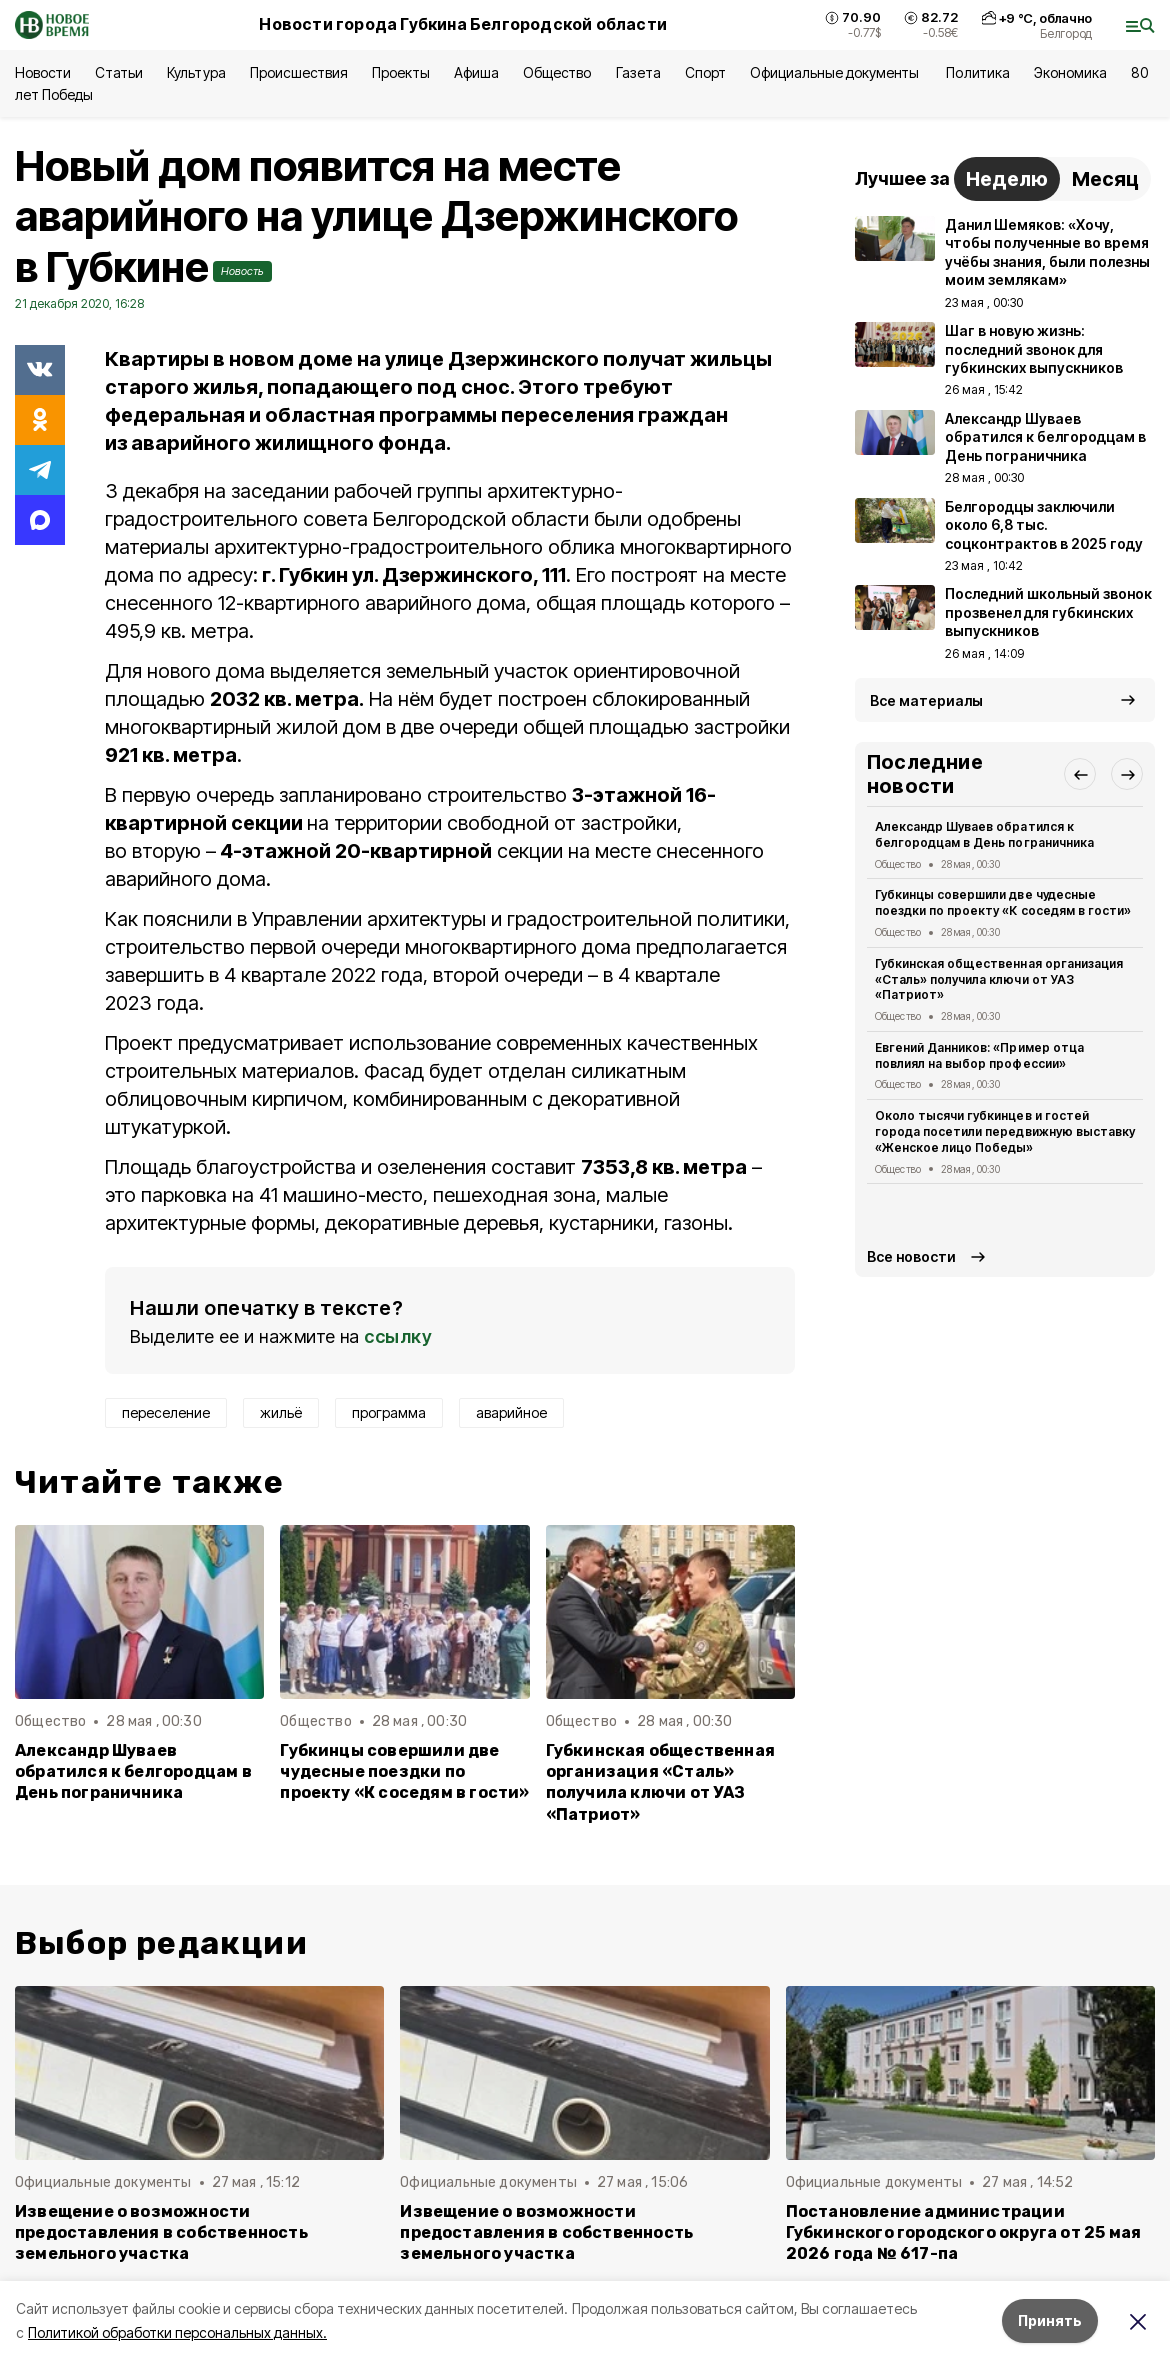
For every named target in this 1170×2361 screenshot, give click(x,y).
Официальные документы (836, 72)
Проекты (401, 72)
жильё (281, 1412)
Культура (196, 72)
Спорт (705, 72)
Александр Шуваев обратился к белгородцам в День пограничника (133, 1771)
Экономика (1070, 72)
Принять (1050, 2320)
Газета (638, 72)
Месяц (1105, 179)
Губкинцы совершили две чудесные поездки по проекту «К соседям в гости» (404, 1771)
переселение (166, 1412)
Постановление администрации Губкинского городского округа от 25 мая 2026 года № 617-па (964, 2232)
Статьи (119, 72)
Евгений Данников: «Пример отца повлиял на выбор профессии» (979, 1055)
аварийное (511, 1412)
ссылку (398, 1336)
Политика (977, 72)
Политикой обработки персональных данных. (177, 2332)
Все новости (911, 1256)
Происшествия (299, 72)
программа (389, 1412)
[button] (1080, 774)
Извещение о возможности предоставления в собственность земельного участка (161, 2232)
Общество (557, 72)
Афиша (476, 72)
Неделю (1007, 179)
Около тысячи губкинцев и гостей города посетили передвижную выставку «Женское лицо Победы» (1005, 1131)
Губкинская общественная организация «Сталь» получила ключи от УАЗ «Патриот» (660, 1782)
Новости (43, 72)
